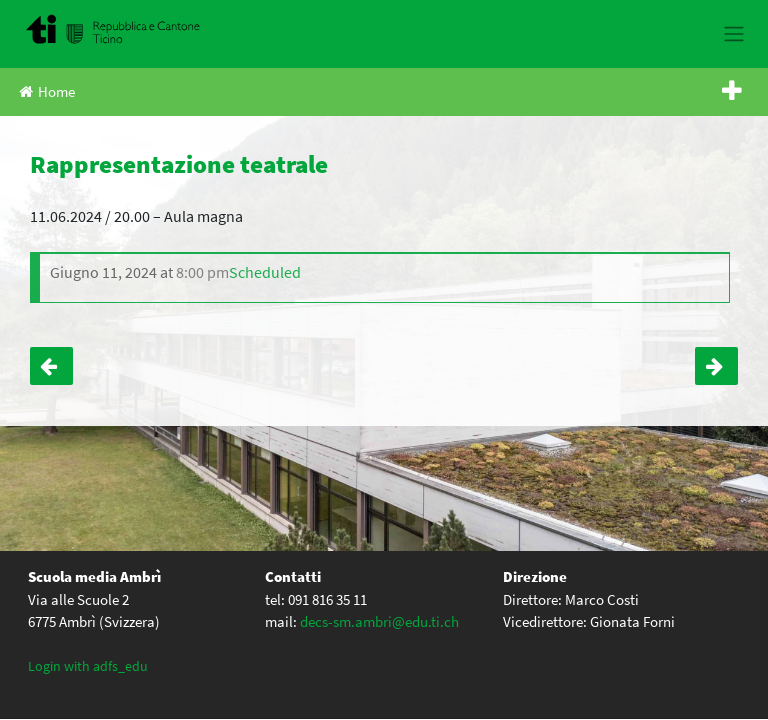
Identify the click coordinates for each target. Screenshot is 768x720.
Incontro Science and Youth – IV (51, 366)
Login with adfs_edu (88, 666)
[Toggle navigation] (733, 34)
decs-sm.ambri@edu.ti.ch (379, 621)
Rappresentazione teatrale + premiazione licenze (716, 366)
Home (47, 91)
